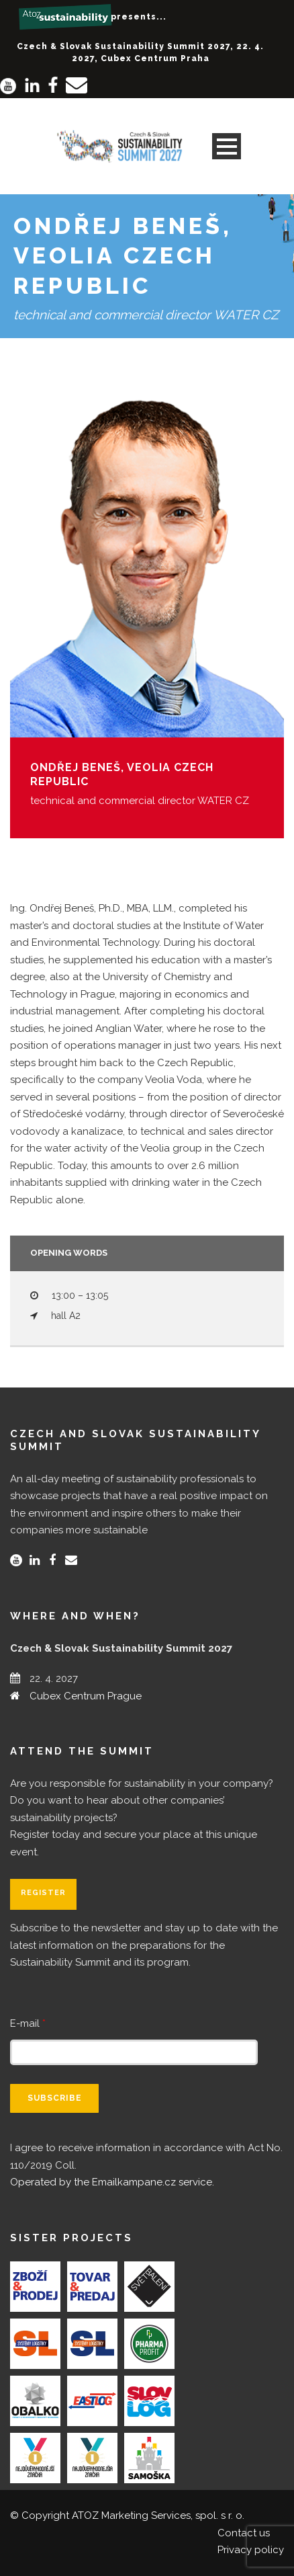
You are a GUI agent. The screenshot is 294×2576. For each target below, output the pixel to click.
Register (43, 1892)
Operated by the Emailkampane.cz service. (112, 2182)
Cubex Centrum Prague (86, 1696)
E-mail (28, 2023)
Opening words (68, 1253)
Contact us (243, 2533)
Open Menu (226, 146)
